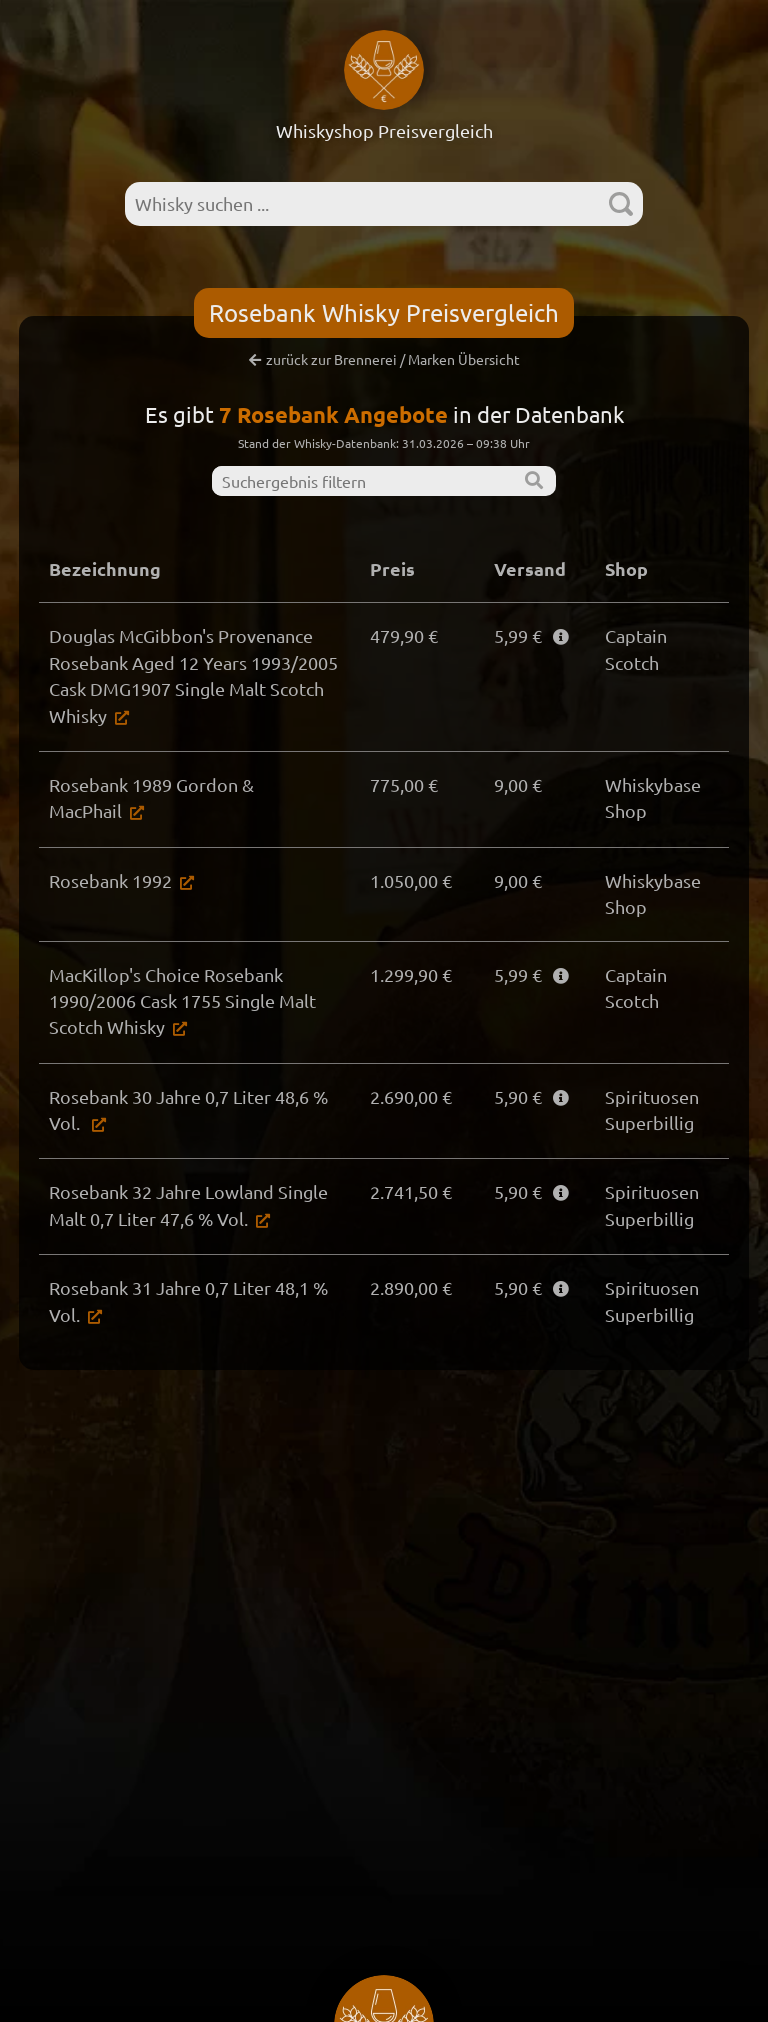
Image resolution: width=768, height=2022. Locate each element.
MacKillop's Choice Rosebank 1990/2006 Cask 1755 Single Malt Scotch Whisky (182, 1001)
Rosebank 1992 (110, 880)
